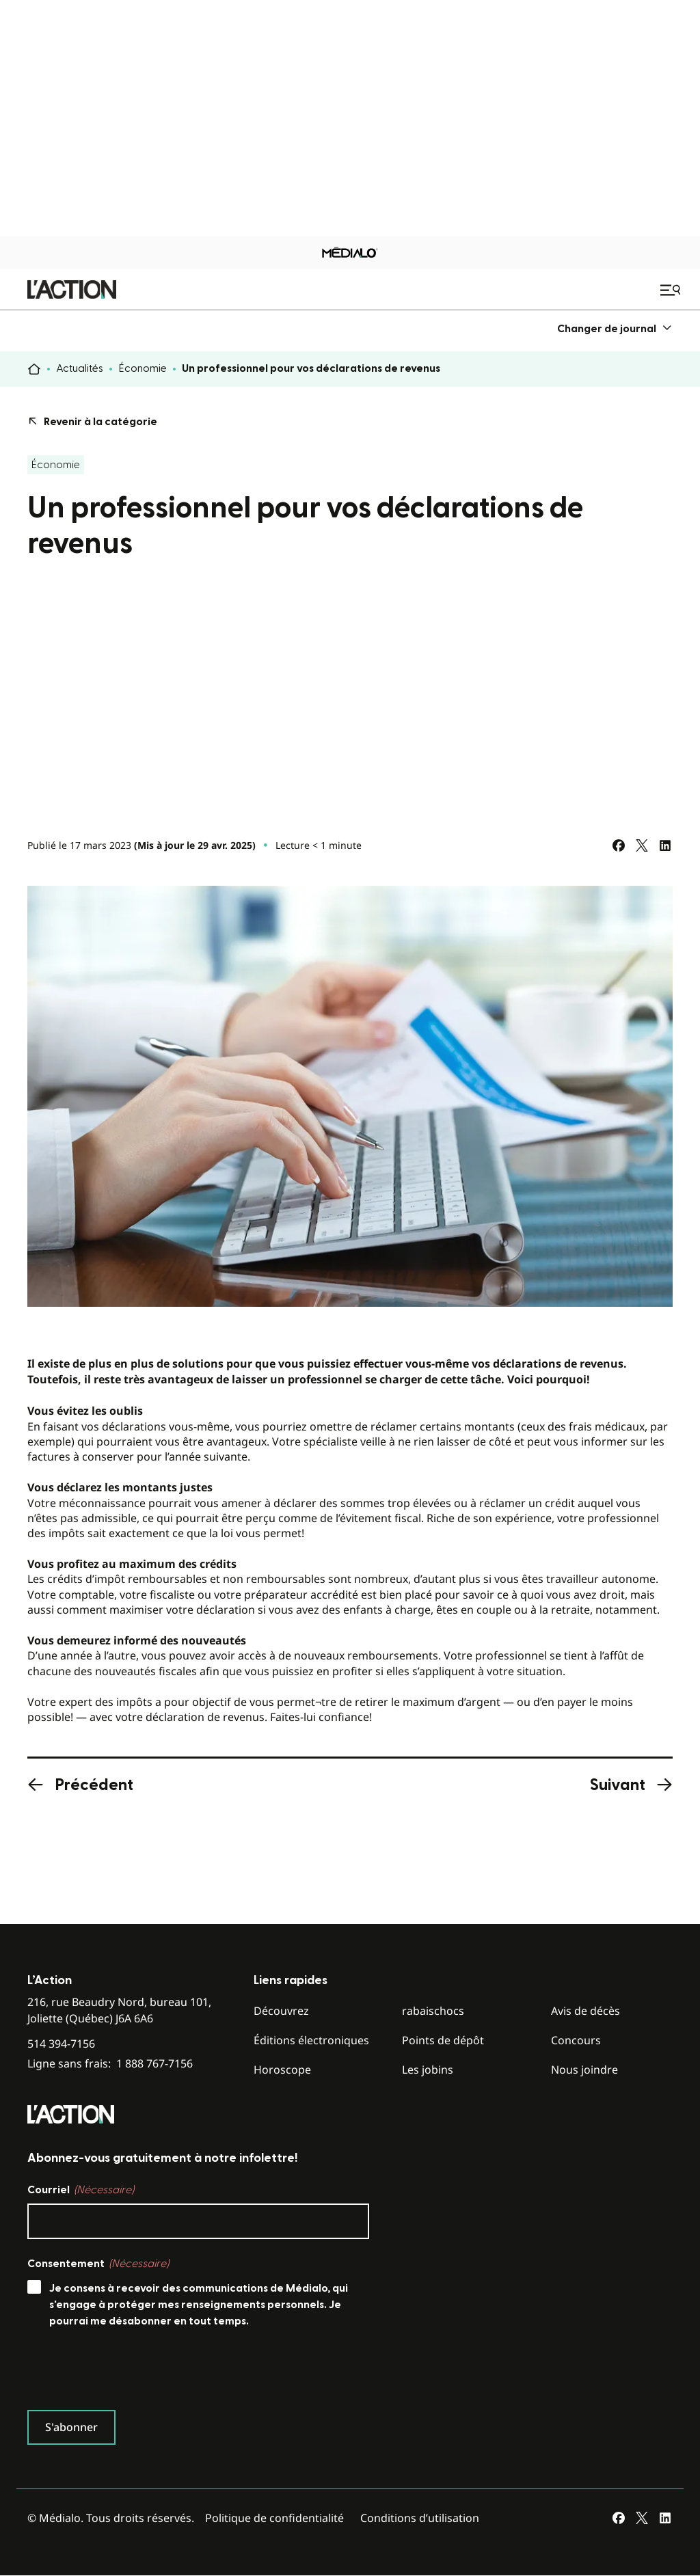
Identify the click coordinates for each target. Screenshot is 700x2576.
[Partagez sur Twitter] (641, 845)
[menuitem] (615, 328)
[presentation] (131, 2372)
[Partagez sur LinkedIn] (665, 845)
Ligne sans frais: (110, 2063)
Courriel (80, 2189)
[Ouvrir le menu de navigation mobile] (672, 289)
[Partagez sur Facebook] (618, 845)
